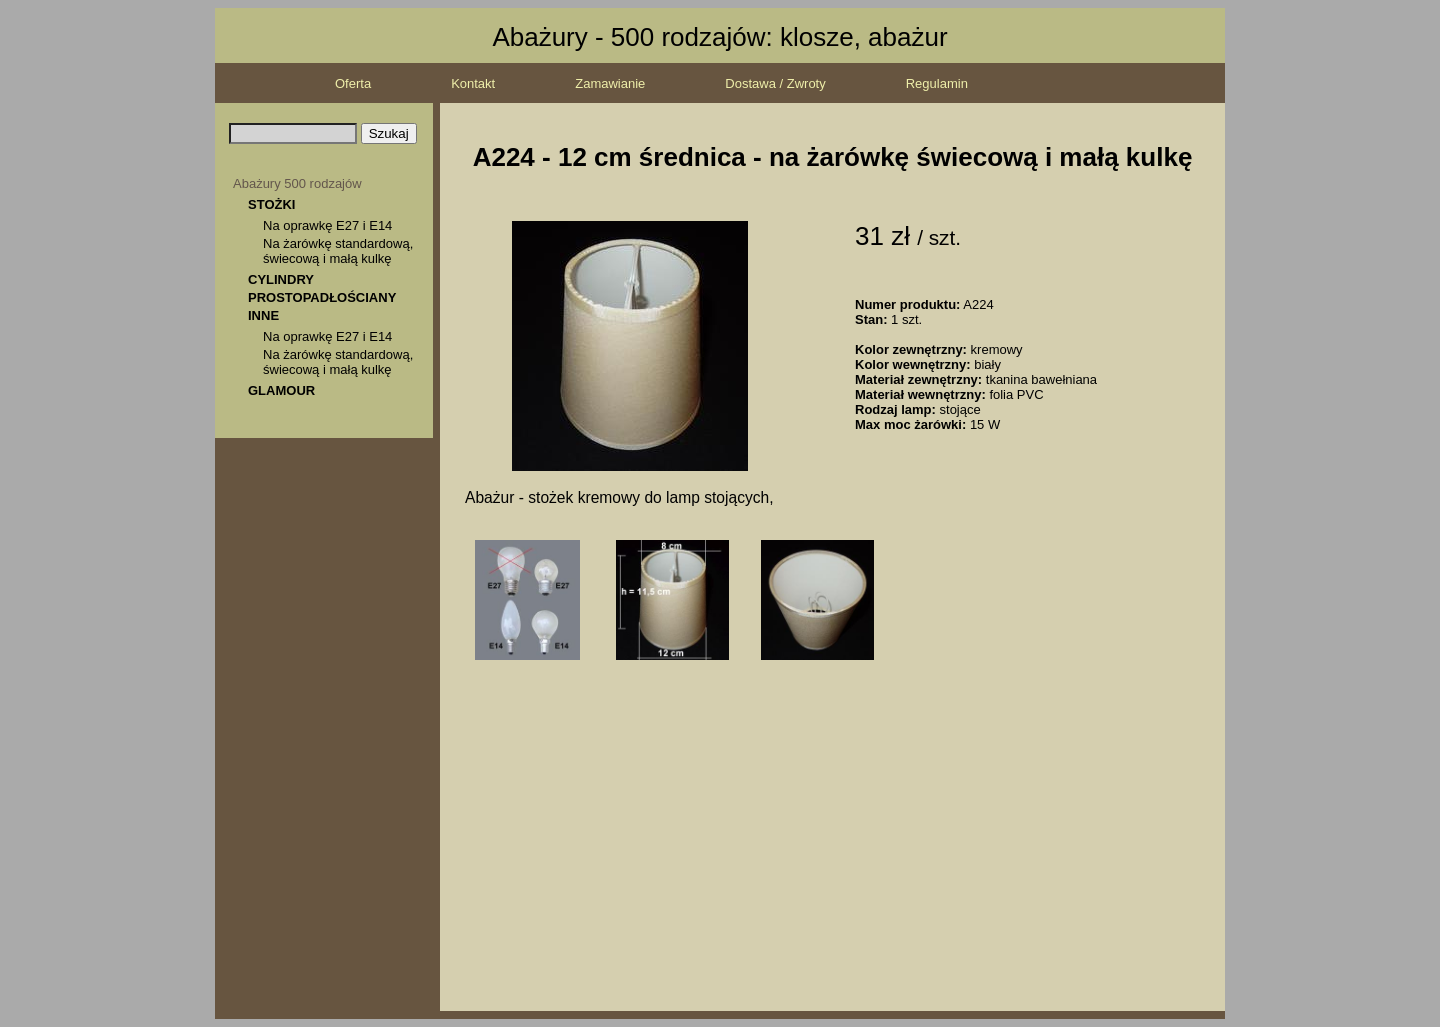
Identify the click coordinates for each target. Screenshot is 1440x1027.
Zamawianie (610, 83)
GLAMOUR (281, 390)
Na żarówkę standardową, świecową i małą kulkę (338, 251)
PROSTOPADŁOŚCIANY (322, 297)
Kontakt (473, 83)
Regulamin (937, 83)
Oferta (353, 83)
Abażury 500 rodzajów (297, 183)
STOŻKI (271, 204)
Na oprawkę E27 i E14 (327, 225)
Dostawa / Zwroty (775, 83)
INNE (263, 315)
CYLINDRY (281, 279)
